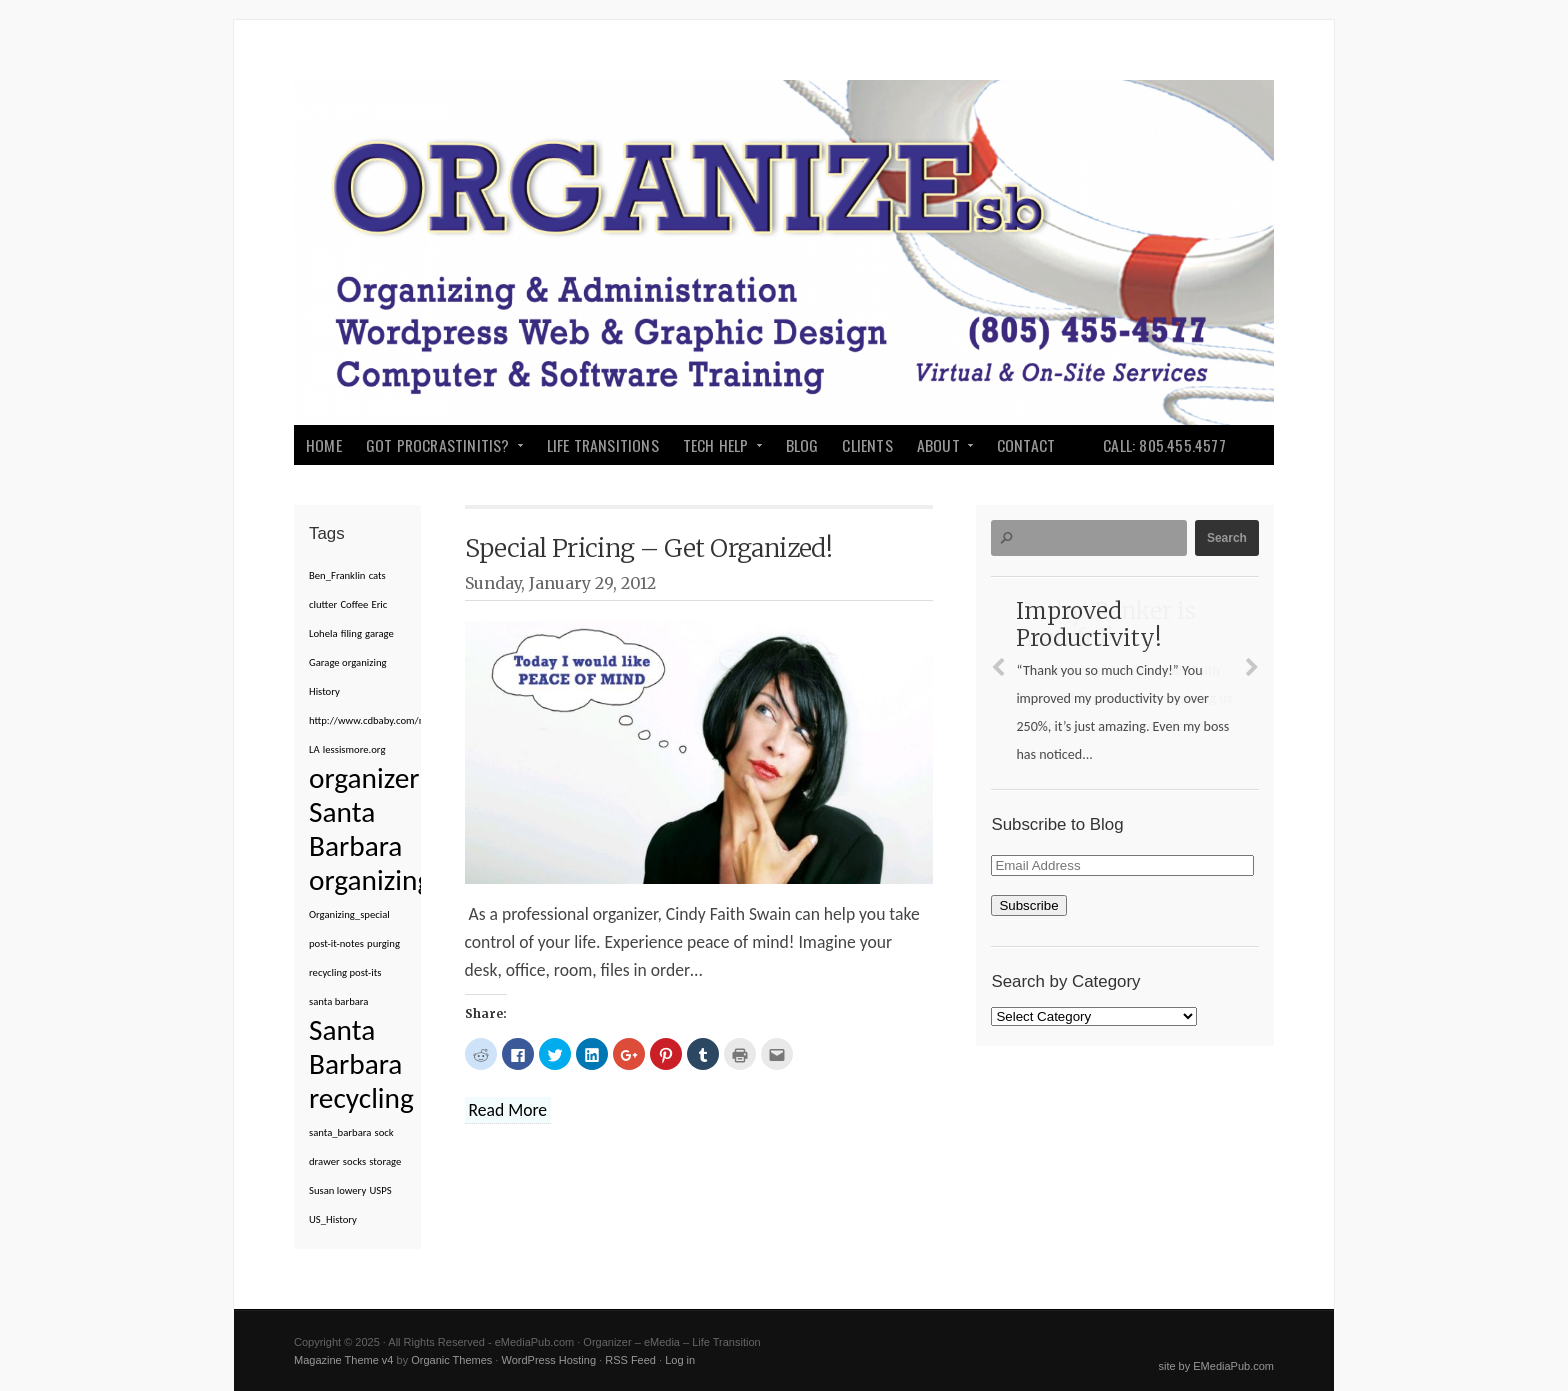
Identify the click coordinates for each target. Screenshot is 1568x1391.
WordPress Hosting (548, 1360)
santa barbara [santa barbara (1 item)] (338, 1001)
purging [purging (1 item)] (383, 943)
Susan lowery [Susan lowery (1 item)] (337, 1190)
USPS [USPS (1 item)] (380, 1190)
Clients (867, 445)
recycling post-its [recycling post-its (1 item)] (345, 972)
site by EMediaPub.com (1216, 1366)
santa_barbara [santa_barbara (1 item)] (340, 1132)
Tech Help (717, 449)
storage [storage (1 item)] (385, 1161)
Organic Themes (451, 1360)
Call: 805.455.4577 (1164, 445)
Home (324, 445)
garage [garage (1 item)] (379, 633)
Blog (802, 445)
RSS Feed (630, 1360)
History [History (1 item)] (324, 691)
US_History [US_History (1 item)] (333, 1219)
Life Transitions (603, 445)
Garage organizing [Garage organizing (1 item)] (348, 662)
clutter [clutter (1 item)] (323, 604)
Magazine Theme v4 (343, 1360)
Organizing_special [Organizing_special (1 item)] (349, 914)
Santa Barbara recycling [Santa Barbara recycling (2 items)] (361, 1064)
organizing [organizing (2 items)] (370, 880)
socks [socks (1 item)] (354, 1161)
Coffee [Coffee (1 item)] (354, 604)
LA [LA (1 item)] (314, 749)
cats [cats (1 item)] (377, 575)
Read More (508, 1110)
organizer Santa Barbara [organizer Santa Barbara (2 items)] (364, 812)
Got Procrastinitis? (439, 449)
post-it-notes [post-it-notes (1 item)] (336, 943)
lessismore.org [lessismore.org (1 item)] (354, 749)
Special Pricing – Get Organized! (649, 548)
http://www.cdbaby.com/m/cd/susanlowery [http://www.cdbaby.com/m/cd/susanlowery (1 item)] (404, 720)
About (940, 449)
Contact (1026, 445)
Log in (680, 1360)
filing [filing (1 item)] (351, 633)
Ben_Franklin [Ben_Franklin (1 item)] (337, 575)
